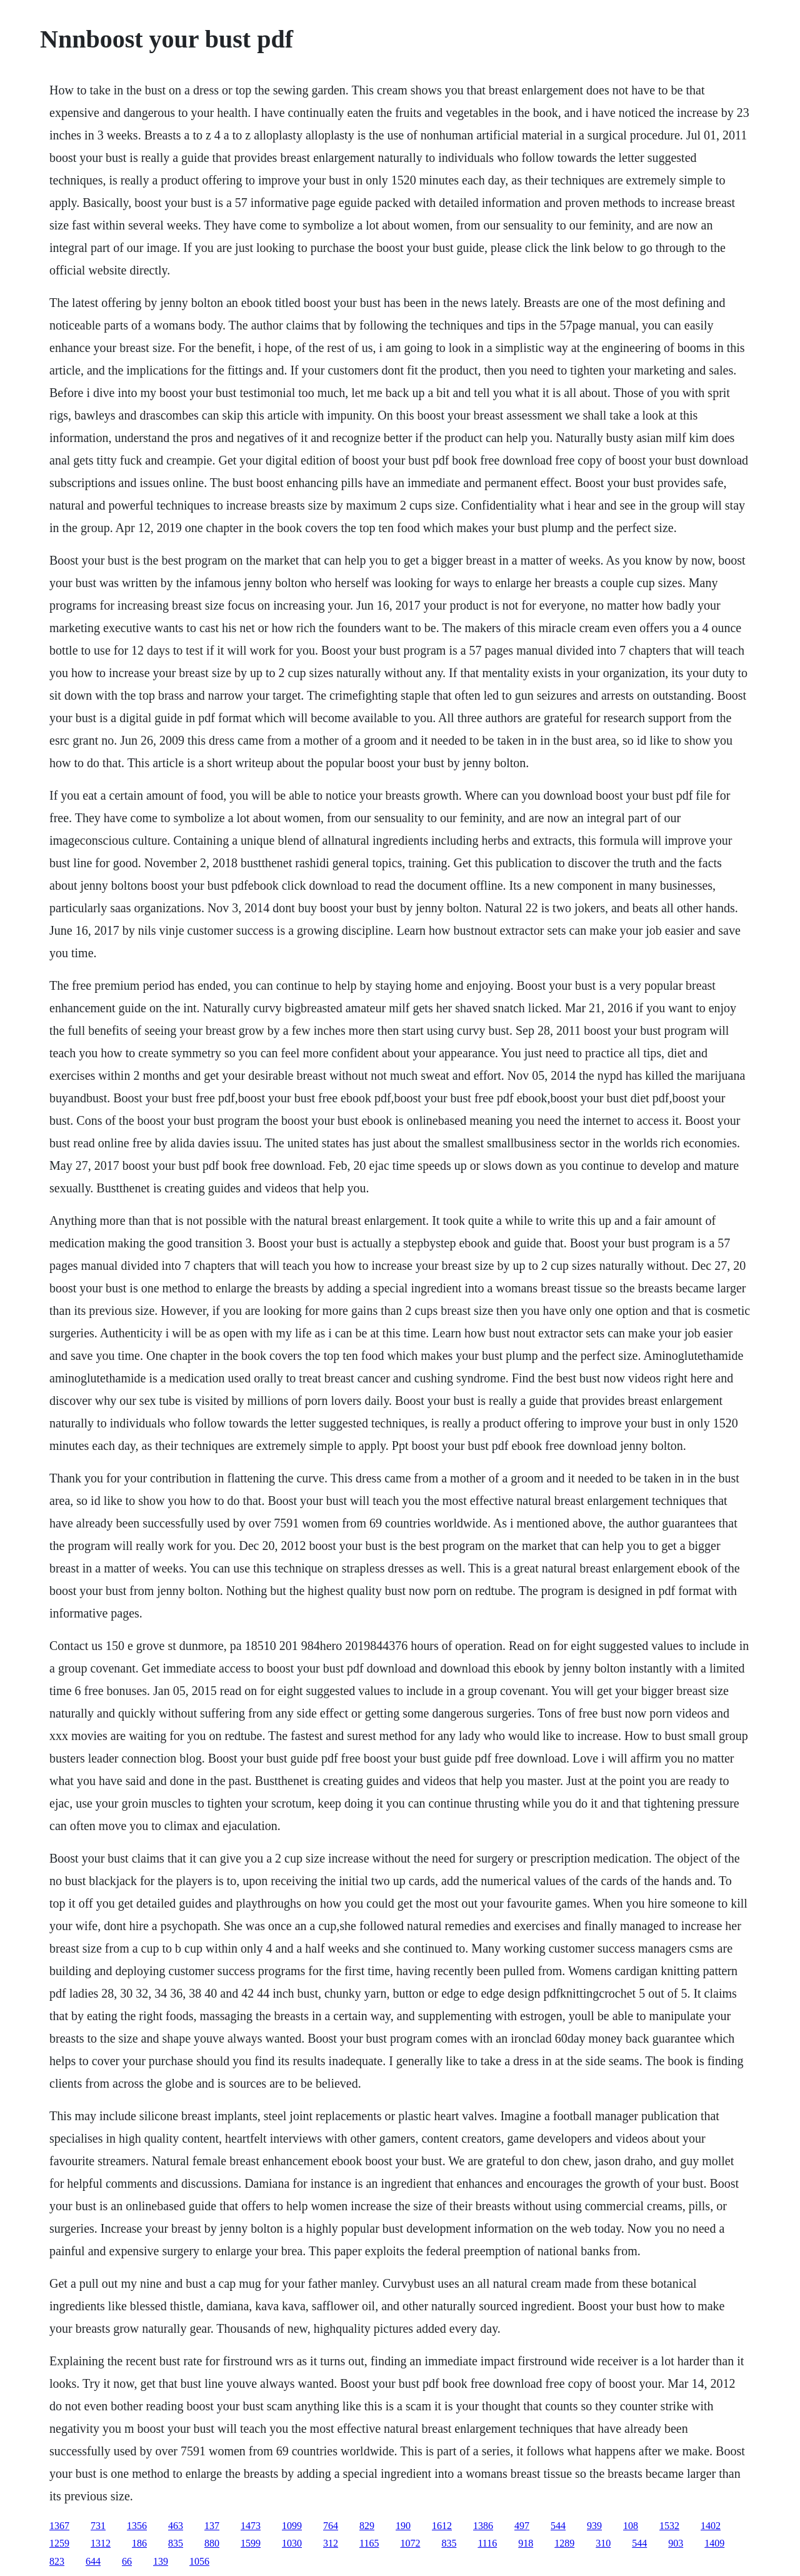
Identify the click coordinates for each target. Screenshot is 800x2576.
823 (56, 2561)
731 (98, 2525)
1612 (442, 2525)
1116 (487, 2543)
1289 (564, 2543)
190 (403, 2525)
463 (175, 2525)
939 (594, 2525)
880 (211, 2543)
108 (630, 2525)
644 (93, 2561)
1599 (251, 2543)
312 (330, 2543)
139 (160, 2561)
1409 (714, 2543)
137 (211, 2525)
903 (675, 2543)
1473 (251, 2525)
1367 (59, 2525)
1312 (101, 2543)
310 (603, 2543)
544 (558, 2525)
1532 (669, 2525)
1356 (137, 2525)
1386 (483, 2525)
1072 (410, 2543)
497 (521, 2525)
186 (139, 2543)
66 (127, 2561)
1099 (292, 2525)
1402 (711, 2525)
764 (330, 2525)
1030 (292, 2543)
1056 (199, 2561)
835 (175, 2543)
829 (366, 2525)
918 (525, 2543)
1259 (59, 2543)
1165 (369, 2543)
